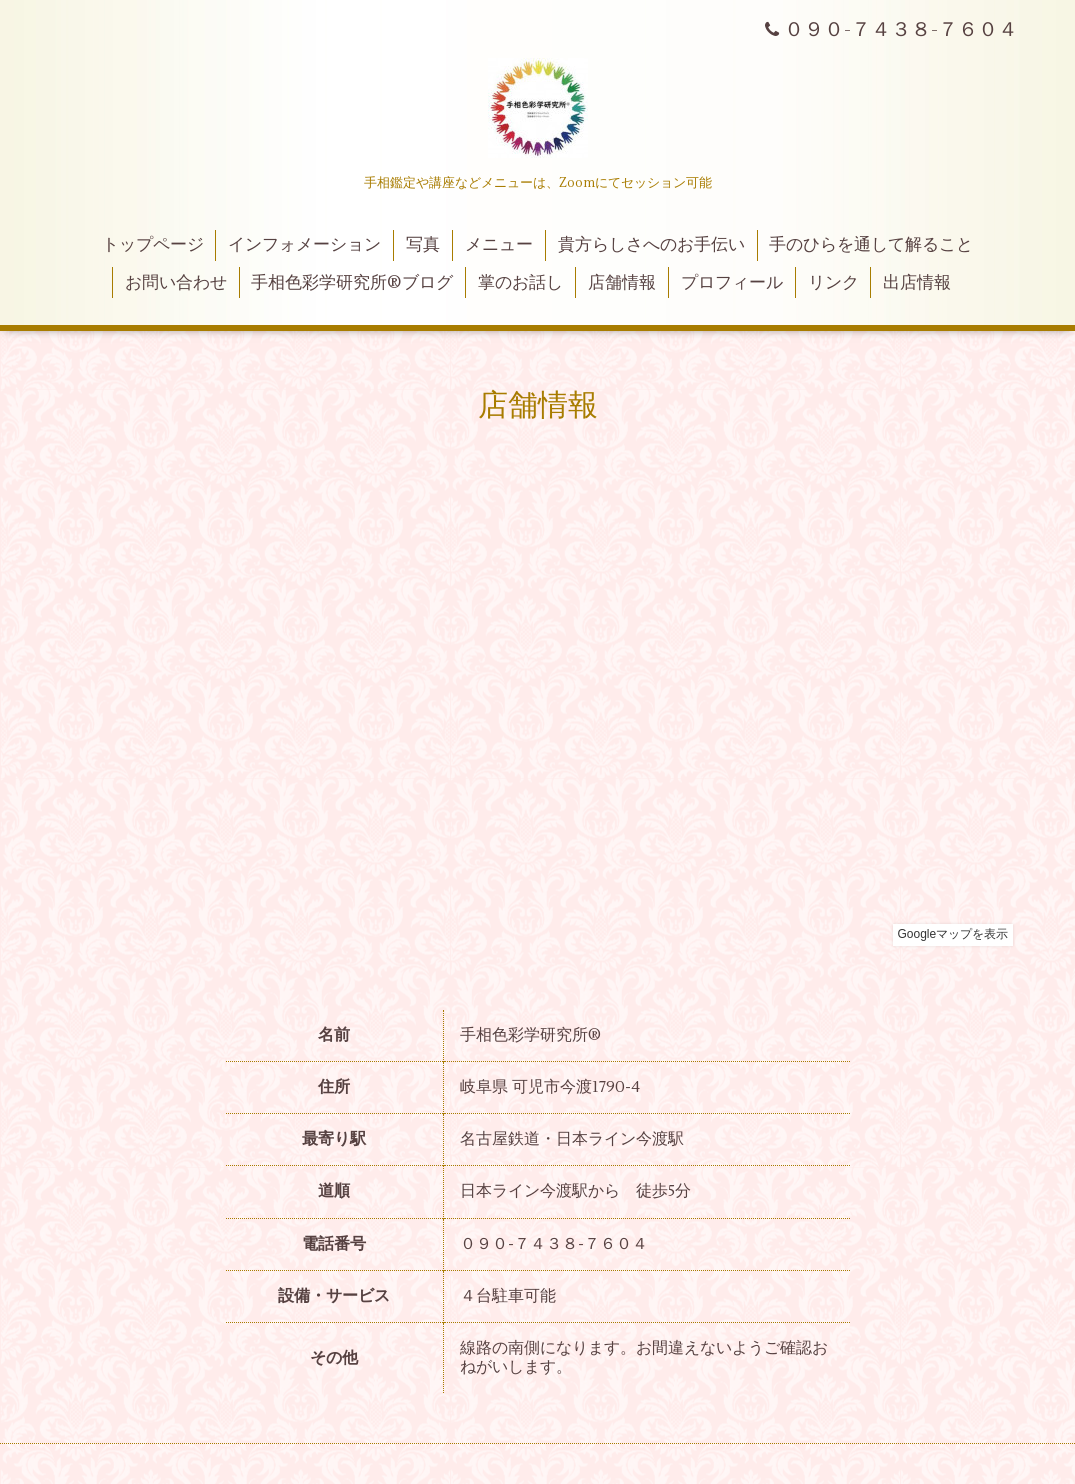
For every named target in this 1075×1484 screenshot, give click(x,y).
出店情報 (917, 283)
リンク (833, 283)
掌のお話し (520, 283)
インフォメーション (304, 245)
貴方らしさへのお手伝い (651, 245)
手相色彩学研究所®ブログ (352, 283)
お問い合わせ (176, 283)
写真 (423, 245)
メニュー (499, 245)
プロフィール (732, 283)
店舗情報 (622, 283)
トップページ (153, 245)
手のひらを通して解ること (871, 245)
